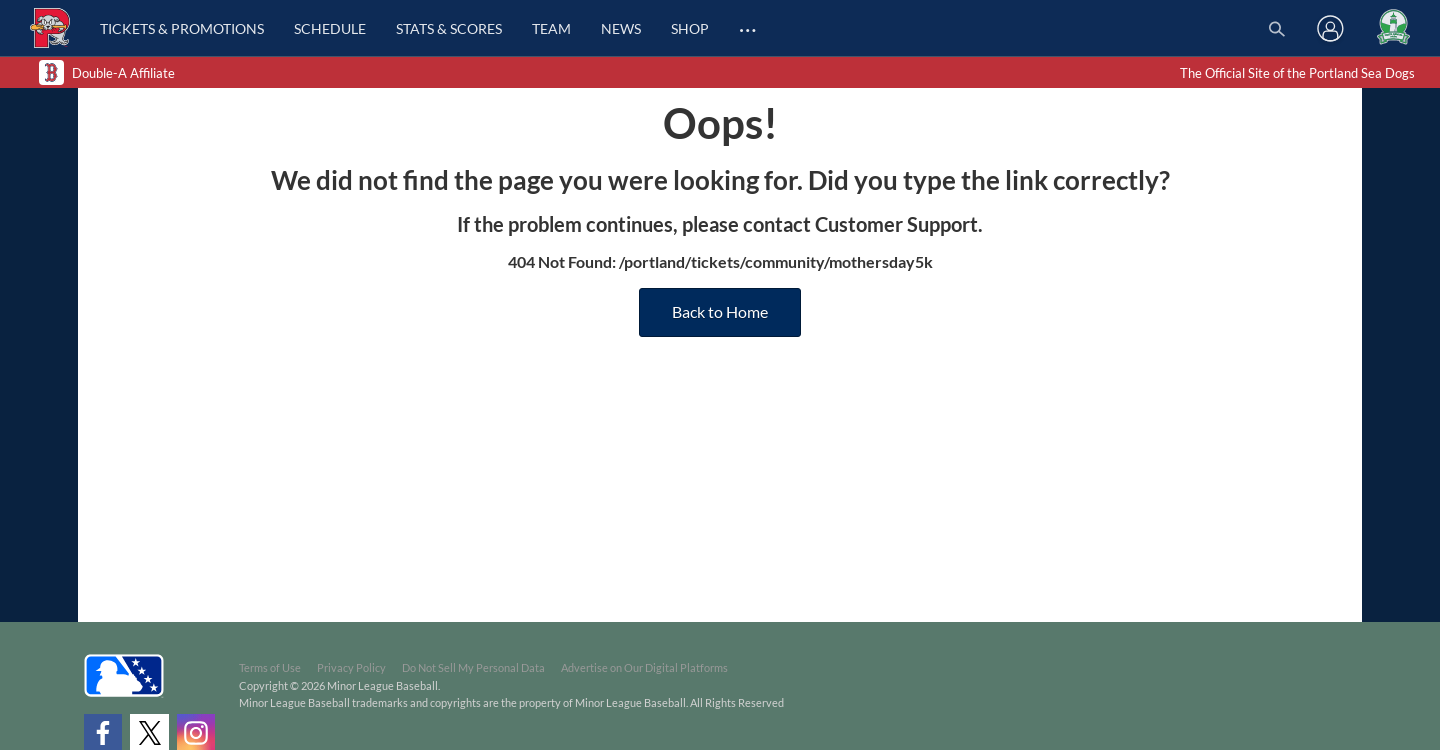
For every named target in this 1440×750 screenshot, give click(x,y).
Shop (690, 28)
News (621, 28)
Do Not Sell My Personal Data (473, 667)
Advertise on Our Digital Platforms (644, 667)
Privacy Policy (351, 667)
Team (551, 28)
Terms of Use (270, 667)
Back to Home (720, 312)
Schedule (330, 28)
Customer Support (896, 224)
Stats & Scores (449, 28)
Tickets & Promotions (182, 28)
